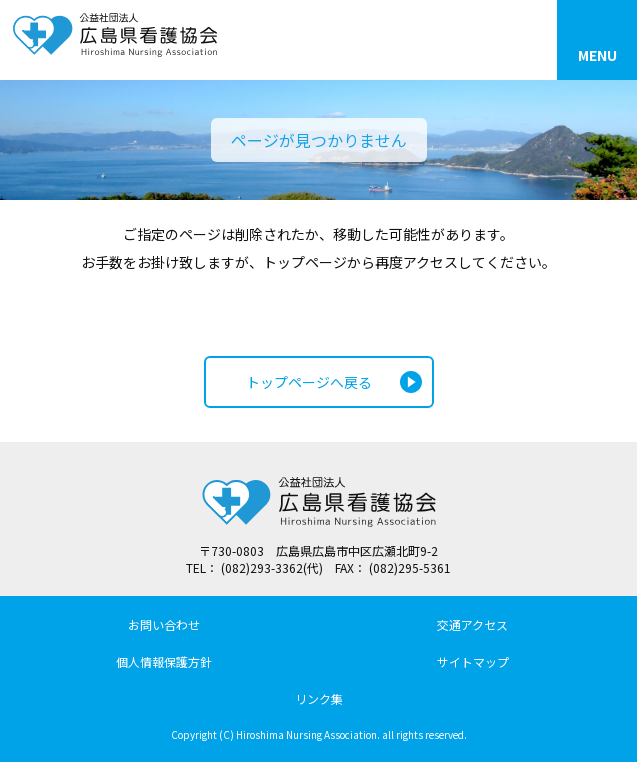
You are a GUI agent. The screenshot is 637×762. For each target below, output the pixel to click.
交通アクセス (472, 624)
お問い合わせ (164, 624)
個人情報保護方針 (164, 661)
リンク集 (319, 698)
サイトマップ (473, 661)
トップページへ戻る (309, 382)
